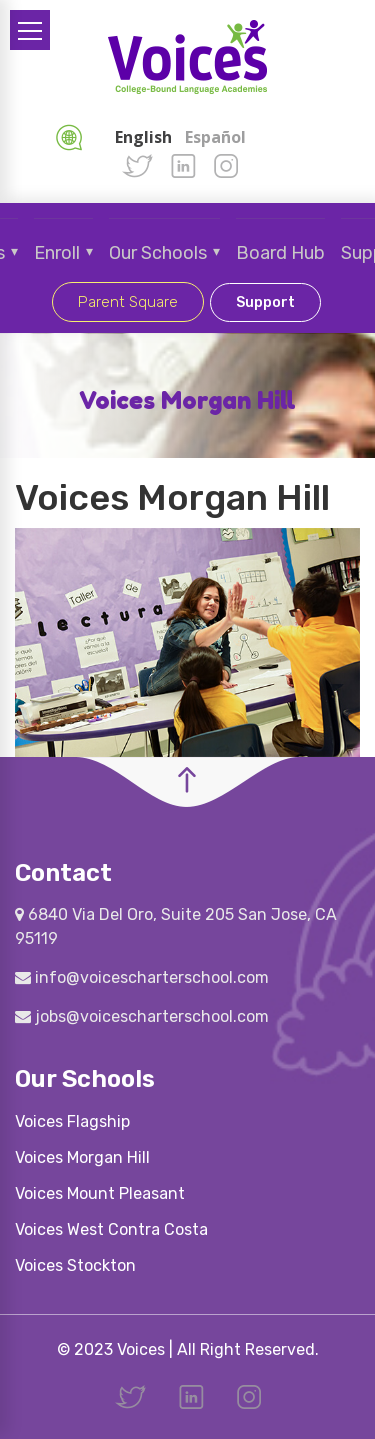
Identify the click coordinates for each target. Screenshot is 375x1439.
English (143, 137)
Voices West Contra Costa (111, 1229)
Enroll (57, 253)
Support (265, 302)
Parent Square (128, 302)
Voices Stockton (75, 1265)
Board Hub (280, 253)
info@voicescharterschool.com (142, 977)
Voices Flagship (72, 1121)
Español (215, 137)
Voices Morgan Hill (82, 1157)
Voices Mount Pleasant (100, 1193)
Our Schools (158, 253)
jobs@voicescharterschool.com (142, 1016)
